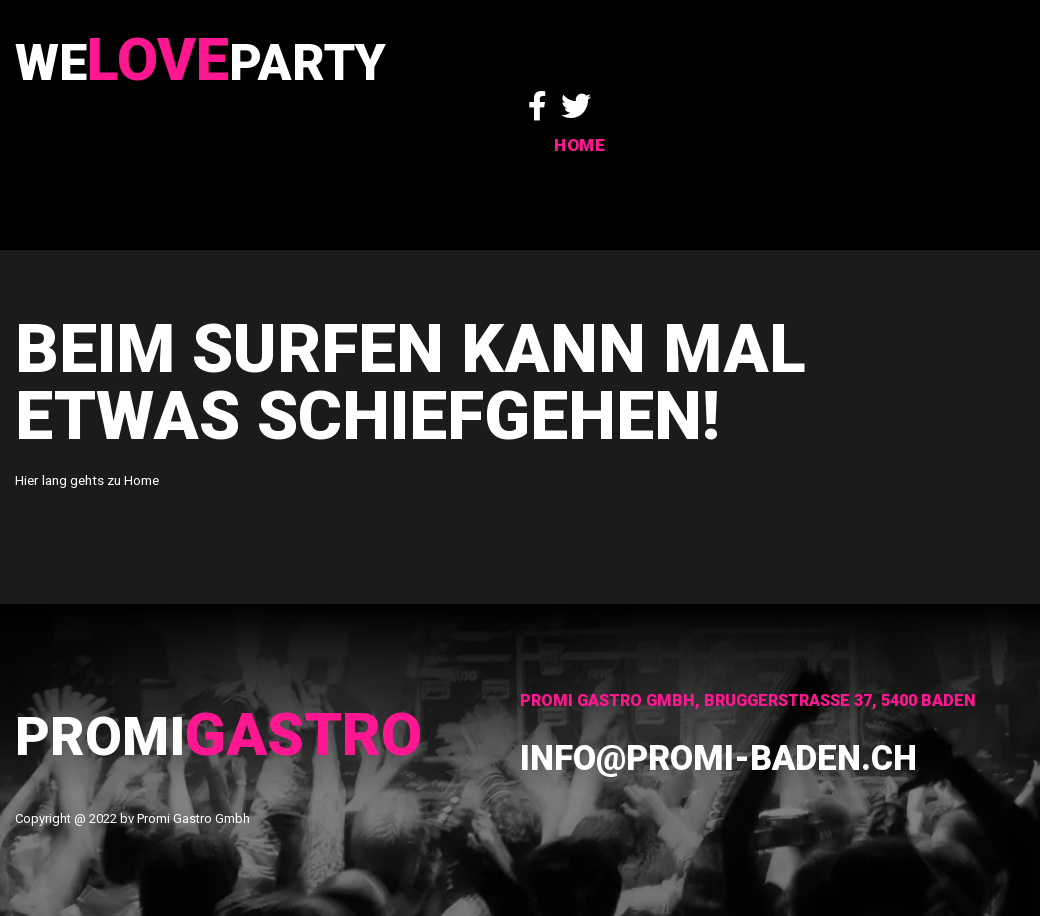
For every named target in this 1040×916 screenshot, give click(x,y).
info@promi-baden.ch (752, 756)
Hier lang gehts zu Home (86, 479)
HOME (999, 87)
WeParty (220, 67)
